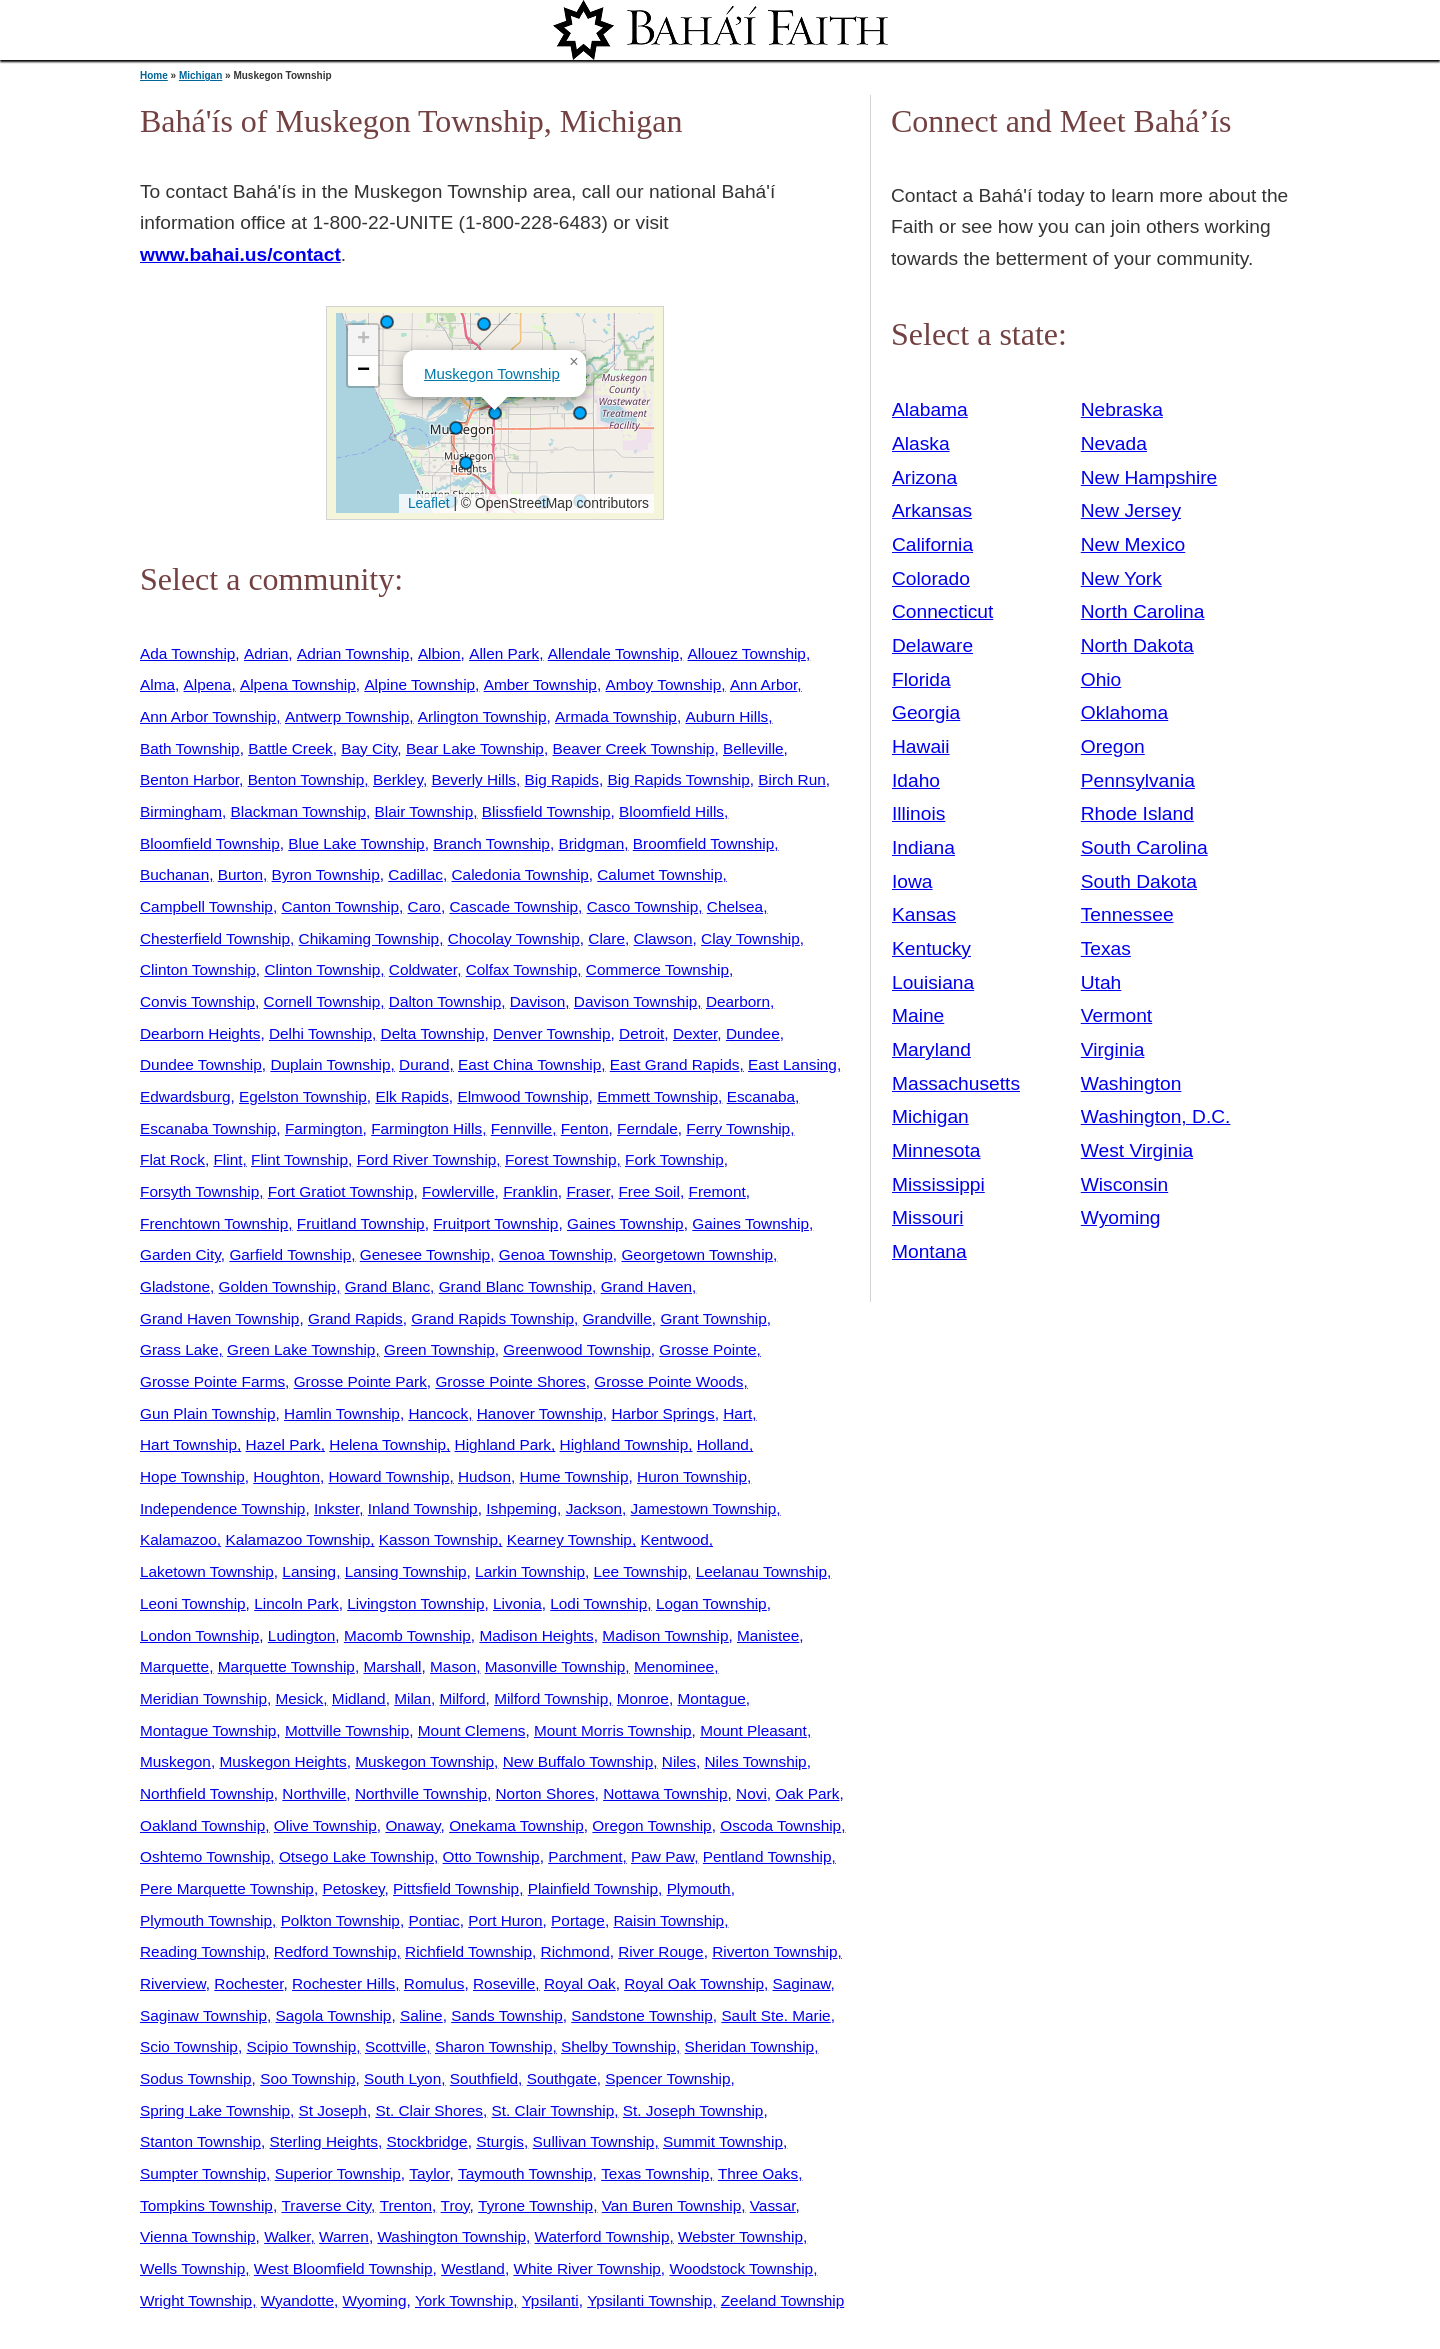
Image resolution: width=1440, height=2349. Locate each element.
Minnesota (936, 1150)
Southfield (484, 2078)
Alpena (208, 684)
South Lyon (402, 2078)
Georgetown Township (697, 1254)
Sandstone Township (641, 2015)
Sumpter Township (203, 2173)
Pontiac (433, 1920)
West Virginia (1137, 1150)
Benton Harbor (189, 779)
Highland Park (503, 1444)
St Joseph (333, 2110)
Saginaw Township (203, 2015)
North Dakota (1137, 645)
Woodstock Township (741, 2268)
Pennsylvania (1138, 780)
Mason (453, 1666)
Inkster (336, 1508)
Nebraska (1122, 409)
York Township (464, 2300)
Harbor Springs (662, 1413)
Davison (538, 1001)
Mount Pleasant (753, 1730)
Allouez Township (747, 653)
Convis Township (197, 1001)
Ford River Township (427, 1159)
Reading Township (202, 1951)
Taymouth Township (525, 2173)
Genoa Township (556, 1254)
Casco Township (643, 906)
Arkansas (932, 510)
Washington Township (451, 2236)
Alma (157, 684)
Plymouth (699, 1888)
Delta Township (433, 1033)
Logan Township (711, 1603)
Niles (679, 1761)
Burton (240, 874)
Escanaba (761, 1096)
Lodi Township (598, 1603)
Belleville (753, 748)
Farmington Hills (426, 1128)
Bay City (369, 748)
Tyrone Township (535, 2205)
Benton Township (306, 779)
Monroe (643, 1698)
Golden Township (278, 1286)
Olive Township (325, 1825)
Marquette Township (286, 1666)
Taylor (429, 2173)
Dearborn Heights (200, 1033)
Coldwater (423, 969)
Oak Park (807, 1793)
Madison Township (665, 1635)
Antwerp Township (347, 716)
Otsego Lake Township (356, 1856)
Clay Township (750, 938)
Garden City (180, 1254)
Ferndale (647, 1128)
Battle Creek (290, 748)
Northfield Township (207, 1793)
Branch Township (491, 843)
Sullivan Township (594, 2141)
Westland (473, 2268)
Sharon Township (494, 2046)
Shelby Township (618, 2046)
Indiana (923, 847)
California (932, 544)
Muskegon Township (492, 373)
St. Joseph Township (693, 2110)
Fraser (588, 1191)
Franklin (530, 1191)
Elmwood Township (522, 1096)
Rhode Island (1137, 813)
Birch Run (791, 779)
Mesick (300, 1698)
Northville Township (421, 1793)
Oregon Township (651, 1825)
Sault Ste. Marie (775, 2015)
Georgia (926, 712)
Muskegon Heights (282, 1761)
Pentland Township (767, 1856)
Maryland (931, 1049)
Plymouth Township (206, 1920)
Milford (463, 1698)
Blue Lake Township (356, 843)
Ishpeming (521, 1508)
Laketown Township (207, 1571)
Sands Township (507, 2015)
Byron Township (326, 874)
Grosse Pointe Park (360, 1381)
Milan (412, 1698)
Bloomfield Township (210, 843)
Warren (344, 2236)
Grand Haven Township (219, 1318)
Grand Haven (646, 1286)
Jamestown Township (704, 1508)
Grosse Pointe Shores (510, 1381)
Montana (929, 1251)
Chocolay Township (514, 938)
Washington (1131, 1083)
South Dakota (1139, 881)
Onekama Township (516, 1825)
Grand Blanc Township (515, 1286)
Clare (606, 938)
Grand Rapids (355, 1318)
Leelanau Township (761, 1571)
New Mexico (1133, 544)
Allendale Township (613, 653)
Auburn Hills (726, 716)
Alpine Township (419, 684)
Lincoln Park (296, 1603)
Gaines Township (625, 1223)
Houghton (286, 1476)
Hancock (438, 1413)
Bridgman (591, 843)
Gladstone (175, 1286)
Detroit (641, 1033)
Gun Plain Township (207, 1413)
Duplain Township (330, 1064)
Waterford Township (602, 2236)
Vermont (1116, 1015)
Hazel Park (283, 1444)
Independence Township (222, 1508)
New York (1121, 578)
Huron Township (692, 1476)
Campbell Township (206, 906)
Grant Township (713, 1318)
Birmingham (181, 811)
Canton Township (340, 906)
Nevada (1114, 443)
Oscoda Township (780, 1825)
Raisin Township (668, 1920)
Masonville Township (555, 1666)
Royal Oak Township (694, 1983)
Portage (578, 1920)
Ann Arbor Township (208, 716)
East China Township (529, 1064)
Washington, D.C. (1156, 1116)
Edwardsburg (185, 1096)
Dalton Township (445, 1001)
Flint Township (299, 1159)
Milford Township (551, 1698)
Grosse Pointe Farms (212, 1381)
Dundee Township (201, 1064)
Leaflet (426, 503)
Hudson (484, 1476)
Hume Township (574, 1476)
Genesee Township (425, 1254)
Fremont (717, 1191)
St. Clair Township (553, 2110)
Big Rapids (562, 779)
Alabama (930, 409)
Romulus (434, 1983)
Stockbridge (427, 2141)
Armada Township (616, 716)
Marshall (392, 1666)
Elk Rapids (411, 1096)
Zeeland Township (783, 2300)
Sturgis (500, 2141)
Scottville (395, 2046)
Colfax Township (522, 969)
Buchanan (174, 874)
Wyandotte (297, 2300)
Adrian (266, 653)
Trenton (406, 2205)
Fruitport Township (495, 1223)
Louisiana (933, 982)
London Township (199, 1635)
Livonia (517, 1603)
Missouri (927, 1217)
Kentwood (674, 1539)
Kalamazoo (178, 1539)
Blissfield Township (546, 811)
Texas (1106, 948)
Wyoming (375, 2300)
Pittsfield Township (456, 1888)
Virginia (1113, 1049)
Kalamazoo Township (297, 1539)
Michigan (200, 75)
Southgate (562, 2078)
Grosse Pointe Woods (668, 1381)
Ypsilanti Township (649, 2300)
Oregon (1113, 746)
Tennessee (1127, 914)
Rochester (248, 1983)
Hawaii (921, 746)
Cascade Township (513, 906)
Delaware (932, 645)
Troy (455, 2205)
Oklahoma (1124, 712)
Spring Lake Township (215, 2110)
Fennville (521, 1128)
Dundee (753, 1033)
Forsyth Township (199, 1191)
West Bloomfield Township (343, 2268)
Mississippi (938, 1184)
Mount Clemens (472, 1730)
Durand (424, 1064)
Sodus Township (196, 2078)
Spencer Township (667, 2078)
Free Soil (648, 1191)
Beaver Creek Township (633, 748)
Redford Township (335, 1951)
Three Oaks (758, 2173)
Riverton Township (774, 1951)
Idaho (916, 780)
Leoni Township (193, 1603)
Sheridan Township (750, 2046)
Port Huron (505, 1920)
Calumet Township (659, 874)
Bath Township (190, 748)
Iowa (912, 881)
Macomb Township (407, 1635)
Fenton (585, 1128)
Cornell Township (322, 1001)
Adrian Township (353, 653)
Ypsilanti (550, 2300)
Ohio (1101, 679)
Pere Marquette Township (227, 1888)
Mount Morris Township (613, 1730)
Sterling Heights (324, 2141)
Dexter (695, 1033)
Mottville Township (347, 1730)
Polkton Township (340, 1920)
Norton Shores (545, 1793)
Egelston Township (303, 1096)
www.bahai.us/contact (240, 254)
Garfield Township (290, 1254)
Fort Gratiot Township (341, 1191)
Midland (359, 1698)
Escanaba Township (208, 1128)
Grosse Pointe (707, 1349)
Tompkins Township (206, 2205)
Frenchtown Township (214, 1223)
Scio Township (189, 2046)
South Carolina (1144, 847)
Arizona (924, 477)
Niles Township (756, 1761)
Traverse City (326, 2205)
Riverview (173, 1983)
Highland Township (624, 1444)
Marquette (174, 1666)
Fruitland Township (361, 1223)
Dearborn (738, 1001)
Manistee (768, 1635)
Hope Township (192, 1476)
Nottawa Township (665, 1793)
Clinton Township (198, 969)
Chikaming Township (369, 938)
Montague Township (208, 1730)
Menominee (674, 1666)
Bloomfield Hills (671, 811)
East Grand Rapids (675, 1064)
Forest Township (561, 1159)
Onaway (412, 1825)
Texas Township (655, 2173)
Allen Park (504, 653)
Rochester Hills (343, 1983)
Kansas (924, 914)
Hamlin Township (342, 1413)
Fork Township (674, 1159)
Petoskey (353, 1888)
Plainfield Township (593, 1888)
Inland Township (423, 1508)
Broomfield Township (703, 843)
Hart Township (188, 1444)
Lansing (309, 1571)
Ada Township (187, 653)
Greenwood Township (576, 1349)
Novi (751, 1793)
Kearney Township (569, 1539)
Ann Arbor (763, 684)
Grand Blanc (387, 1286)
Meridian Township (203, 1698)
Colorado (931, 578)
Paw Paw (662, 1856)
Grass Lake (179, 1349)
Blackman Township (298, 811)
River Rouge (660, 1951)
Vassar (773, 2205)
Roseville (504, 1983)
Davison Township (636, 1001)
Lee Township (641, 1571)
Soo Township (307, 2078)
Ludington (301, 1635)
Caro (424, 906)
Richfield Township (468, 1951)
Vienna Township (198, 2236)
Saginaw (802, 1983)
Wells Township (192, 2268)
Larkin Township (530, 1571)
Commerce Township (657, 969)
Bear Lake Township (475, 748)
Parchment (585, 1856)
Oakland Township (202, 1825)
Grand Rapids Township (492, 1318)
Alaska (921, 443)
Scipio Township (301, 2046)
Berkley (398, 779)
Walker (287, 2236)
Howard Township (389, 1476)
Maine (918, 1015)
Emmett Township (657, 1096)
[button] (484, 324)
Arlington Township (482, 716)
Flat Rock (172, 1159)
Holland (723, 1444)
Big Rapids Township (678, 779)
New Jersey (1131, 510)
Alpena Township (298, 684)
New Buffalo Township (578, 1761)
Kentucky (931, 948)
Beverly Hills (474, 779)
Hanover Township (540, 1413)
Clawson (663, 938)
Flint (227, 1159)
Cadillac (415, 874)
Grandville (617, 1318)
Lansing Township (406, 1571)
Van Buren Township (671, 2205)
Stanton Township (200, 2141)
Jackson (594, 1508)
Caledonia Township (520, 874)
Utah (1101, 982)
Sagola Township (334, 2015)
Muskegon (175, 1761)
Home (154, 75)
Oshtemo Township (205, 1856)
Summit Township (723, 2141)
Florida (921, 679)
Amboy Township (663, 684)
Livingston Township (415, 1603)
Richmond (575, 1951)
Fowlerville (458, 1191)
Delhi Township (320, 1033)
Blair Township (424, 811)
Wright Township (196, 2300)
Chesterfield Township (215, 938)
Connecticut (942, 611)
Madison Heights (536, 1635)
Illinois (918, 813)
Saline (421, 2015)
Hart (737, 1413)
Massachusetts (956, 1083)
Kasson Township (438, 1539)
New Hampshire (1149, 477)
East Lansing (792, 1064)
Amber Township (540, 684)
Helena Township (387, 1444)
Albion (439, 653)
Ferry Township (738, 1128)
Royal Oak (580, 1983)
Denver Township (552, 1033)
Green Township (439, 1349)
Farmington (324, 1128)
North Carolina (1143, 611)
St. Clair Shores (429, 2110)
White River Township (586, 2268)
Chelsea (735, 906)
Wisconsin (1124, 1184)
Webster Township (740, 2236)
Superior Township (338, 2173)
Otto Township (491, 1856)
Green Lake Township (301, 1349)
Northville (314, 1793)
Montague (711, 1698)
